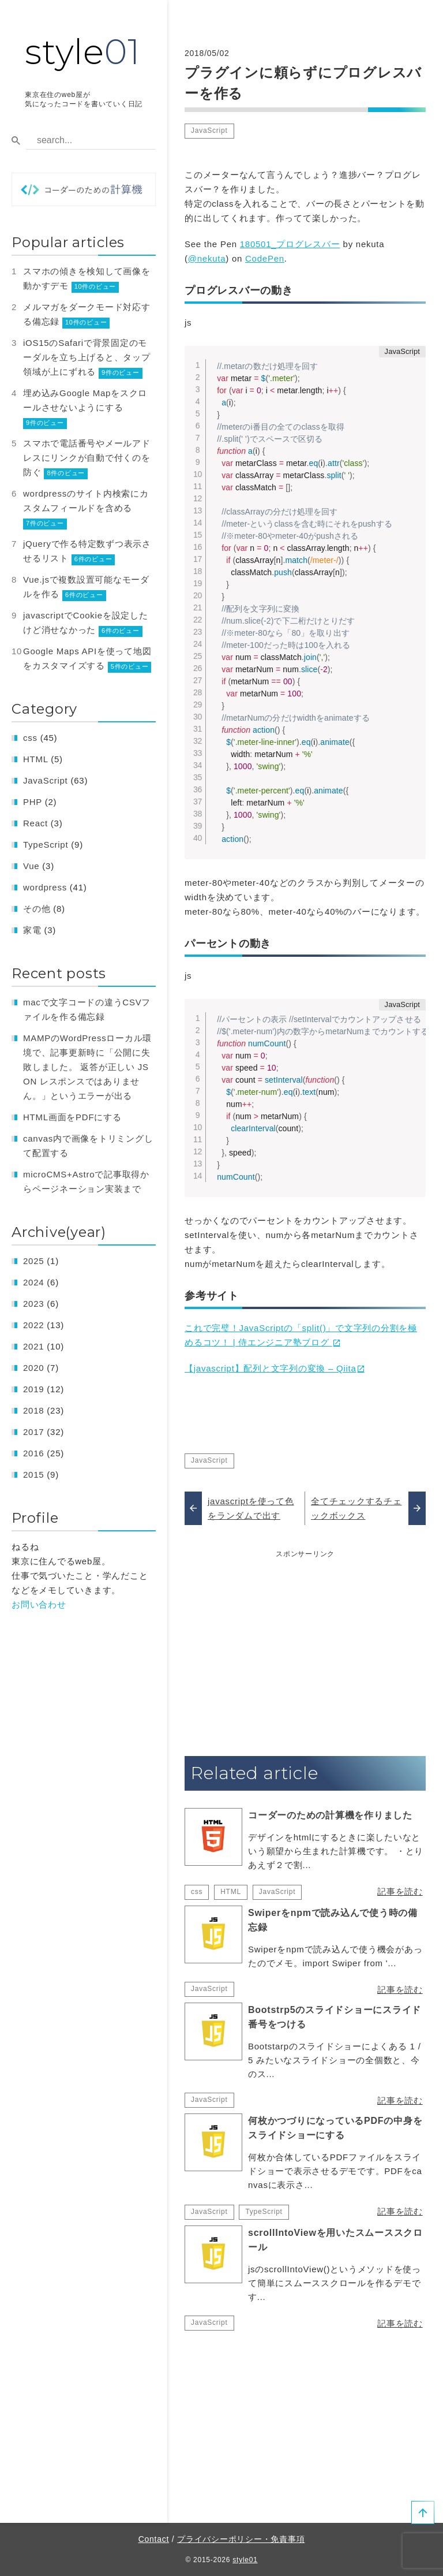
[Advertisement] (305, 1640)
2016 (33, 1453)
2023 (33, 1303)
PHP (32, 802)
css (196, 1892)
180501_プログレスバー (290, 244)
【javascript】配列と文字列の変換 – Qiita (270, 1368)
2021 (33, 1346)
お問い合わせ (39, 1604)
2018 (33, 1410)
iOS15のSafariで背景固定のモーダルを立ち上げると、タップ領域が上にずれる (87, 357)
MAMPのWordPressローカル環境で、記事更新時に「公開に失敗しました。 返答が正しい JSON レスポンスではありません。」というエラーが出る (87, 1067)
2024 (33, 1282)
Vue (31, 866)
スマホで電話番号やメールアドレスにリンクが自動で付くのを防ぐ (87, 457)
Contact (154, 2539)
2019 (33, 1389)
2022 (33, 1325)
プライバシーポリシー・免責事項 (241, 2539)
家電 (32, 930)
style (82, 52)
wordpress (45, 887)
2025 (33, 1261)
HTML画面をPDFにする (72, 1117)
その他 (36, 909)
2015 (33, 1474)
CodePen (264, 258)
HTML (230, 1892)
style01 (244, 2560)
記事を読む (400, 1891)
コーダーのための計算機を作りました (330, 1815)
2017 (33, 1432)
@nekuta (207, 258)
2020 (33, 1368)
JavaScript (209, 130)
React (35, 823)
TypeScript (263, 2212)
